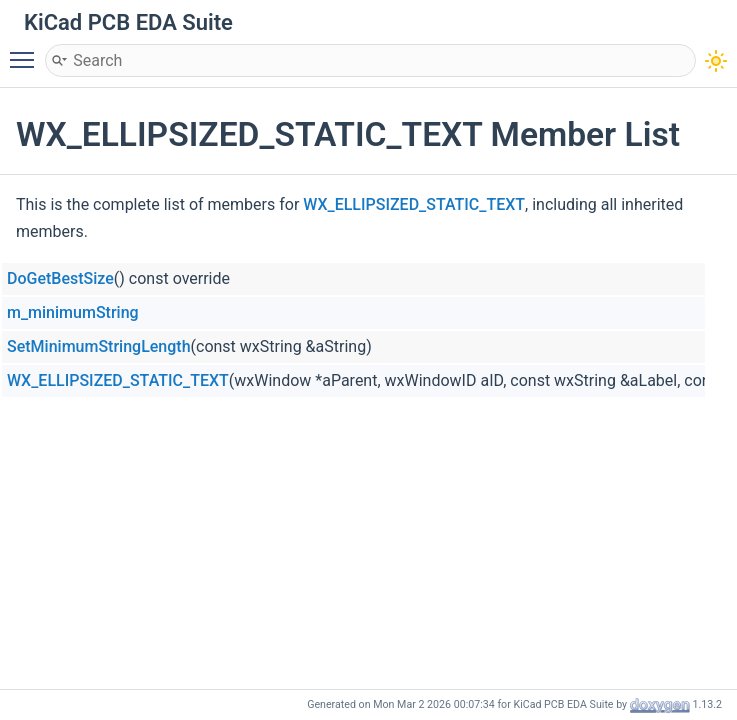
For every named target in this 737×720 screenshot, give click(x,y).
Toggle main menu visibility (27, 51)
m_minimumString (73, 312)
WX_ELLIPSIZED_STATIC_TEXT (414, 204)
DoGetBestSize (60, 278)
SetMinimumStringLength (99, 346)
